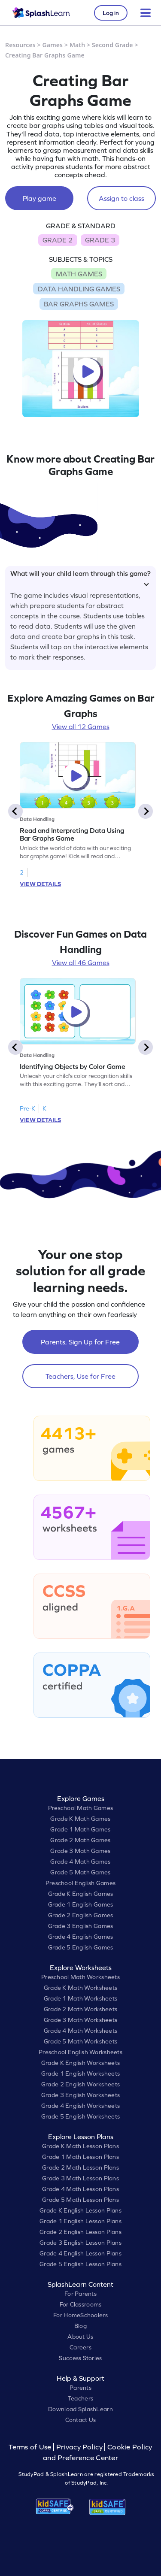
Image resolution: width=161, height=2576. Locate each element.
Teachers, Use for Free (80, 1376)
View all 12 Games (80, 726)
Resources (20, 45)
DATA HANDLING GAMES (79, 289)
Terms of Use (31, 2447)
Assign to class (121, 198)
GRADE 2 (58, 240)
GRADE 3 (100, 240)
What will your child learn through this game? (80, 577)
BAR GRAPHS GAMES (79, 304)
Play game (39, 198)
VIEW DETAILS (40, 884)
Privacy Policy (79, 2447)
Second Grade (112, 45)
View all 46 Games (80, 962)
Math (77, 45)
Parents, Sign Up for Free (80, 1342)
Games (53, 45)
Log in (111, 12)
